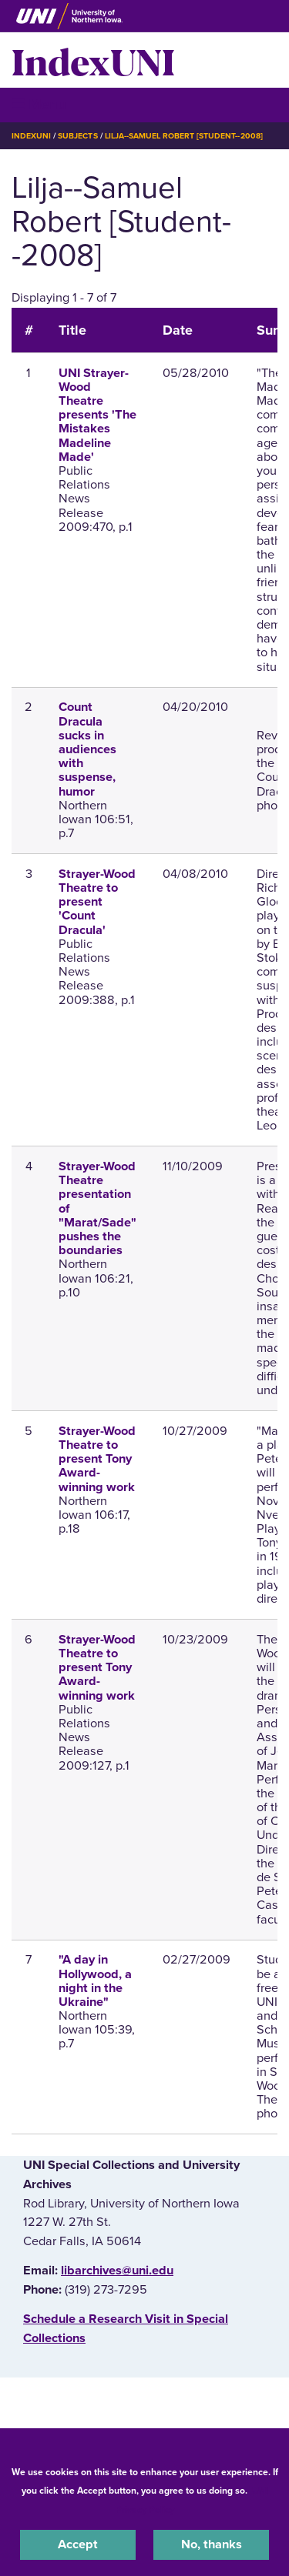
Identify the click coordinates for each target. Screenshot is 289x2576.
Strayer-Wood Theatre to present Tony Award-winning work (97, 1459)
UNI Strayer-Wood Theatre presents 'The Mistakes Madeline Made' (97, 415)
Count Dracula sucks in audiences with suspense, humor (87, 749)
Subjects (77, 136)
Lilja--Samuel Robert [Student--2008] (184, 136)
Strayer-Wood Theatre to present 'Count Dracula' (97, 902)
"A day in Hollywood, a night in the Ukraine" (95, 1981)
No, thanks (211, 2544)
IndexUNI (93, 60)
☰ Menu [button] (39, 104)
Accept (78, 2544)
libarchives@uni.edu (117, 2270)
